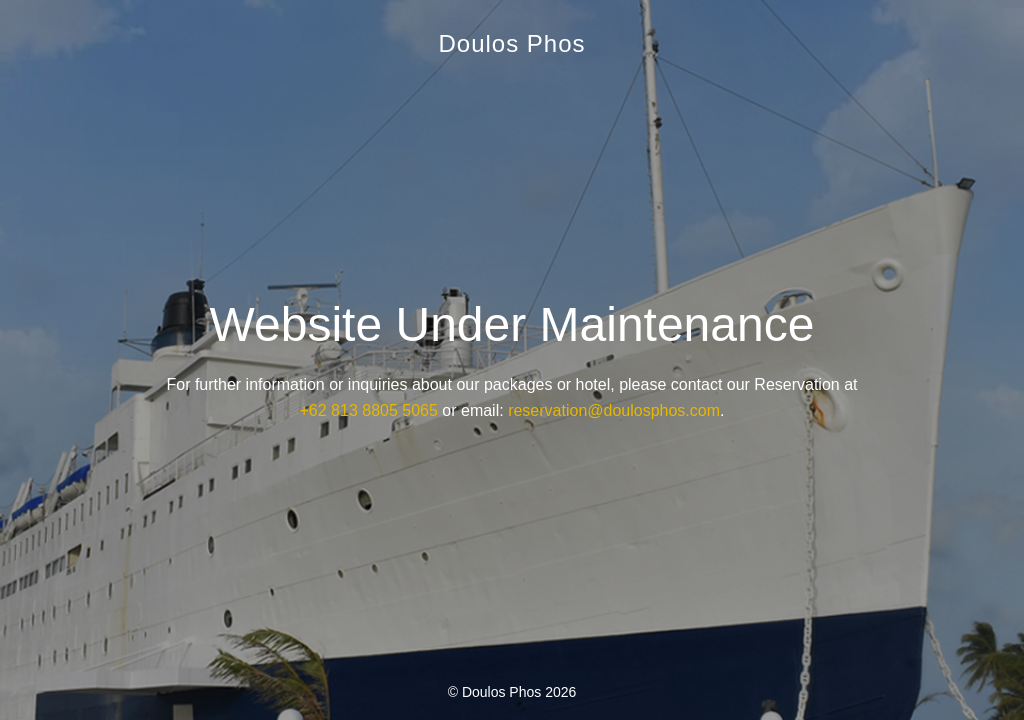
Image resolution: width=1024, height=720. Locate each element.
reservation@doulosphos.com (614, 410)
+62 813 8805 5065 (369, 410)
